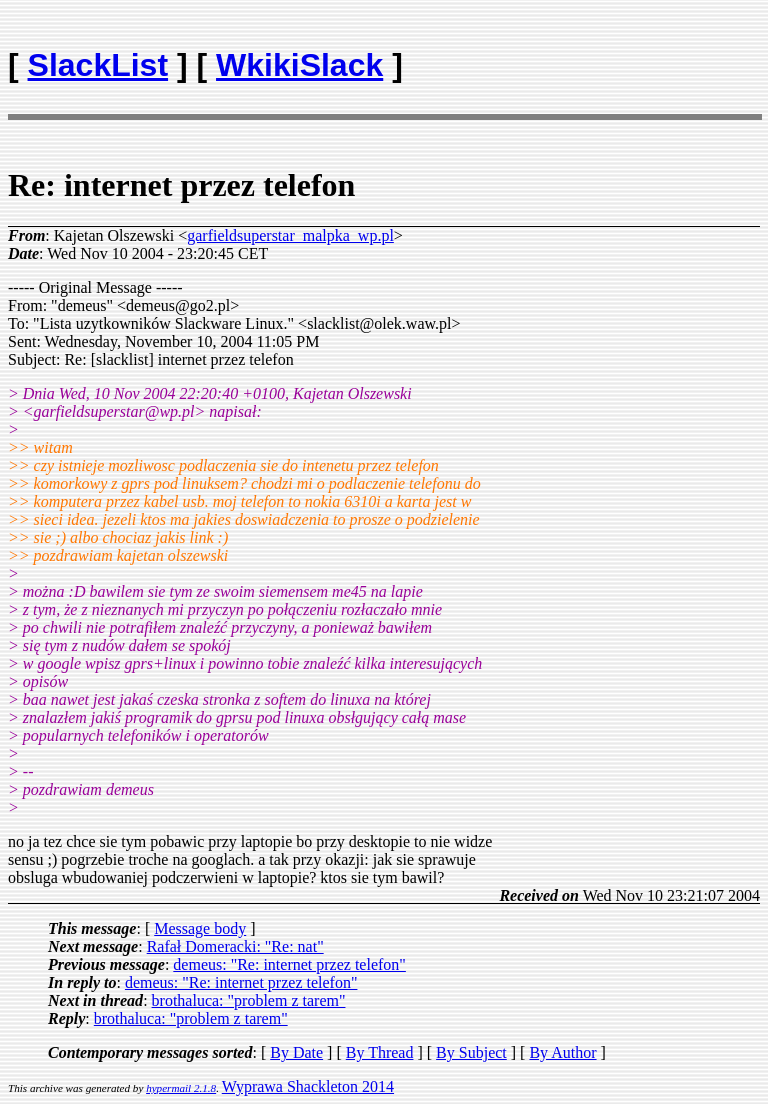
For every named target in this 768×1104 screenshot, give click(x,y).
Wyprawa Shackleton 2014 (308, 1086)
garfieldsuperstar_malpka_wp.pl (290, 235)
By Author (562, 1052)
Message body (200, 928)
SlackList (98, 65)
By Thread (380, 1052)
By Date (296, 1052)
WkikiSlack (299, 65)
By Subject (471, 1052)
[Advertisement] (643, 56)
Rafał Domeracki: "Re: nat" (235, 946)
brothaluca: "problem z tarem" (249, 1000)
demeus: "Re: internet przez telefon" (289, 964)
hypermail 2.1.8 (181, 1088)
